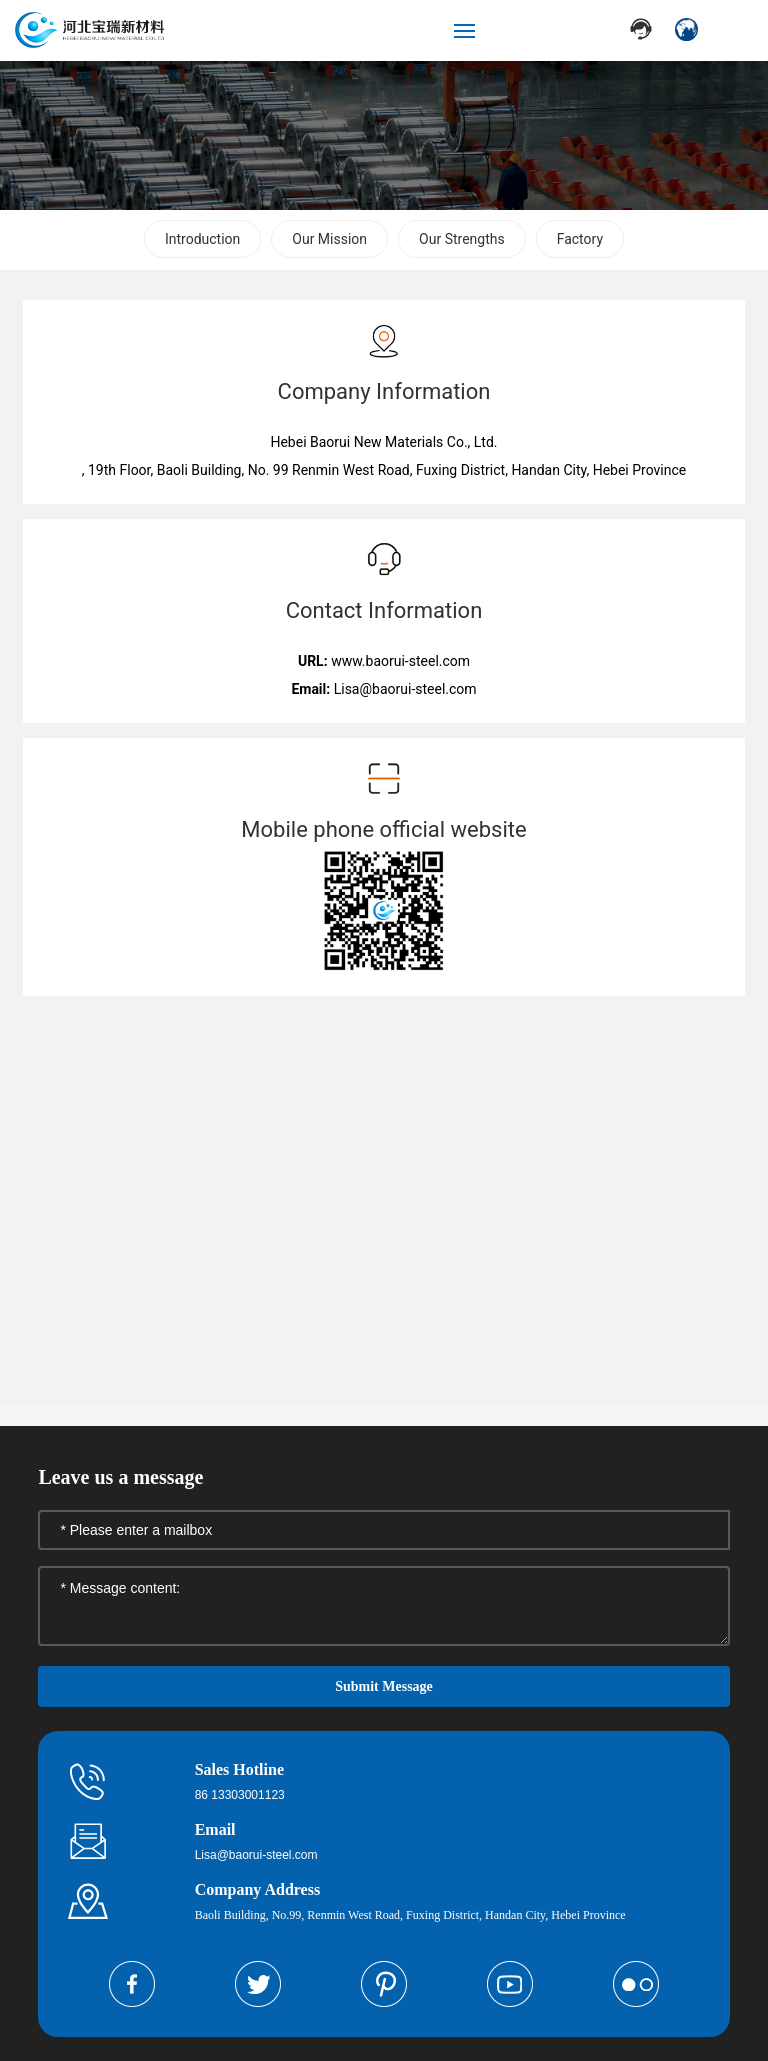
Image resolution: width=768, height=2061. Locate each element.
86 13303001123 (240, 1795)
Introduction (202, 239)
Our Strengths (462, 239)
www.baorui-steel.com (400, 661)
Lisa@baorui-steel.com (405, 689)
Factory (580, 239)
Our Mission (329, 239)
